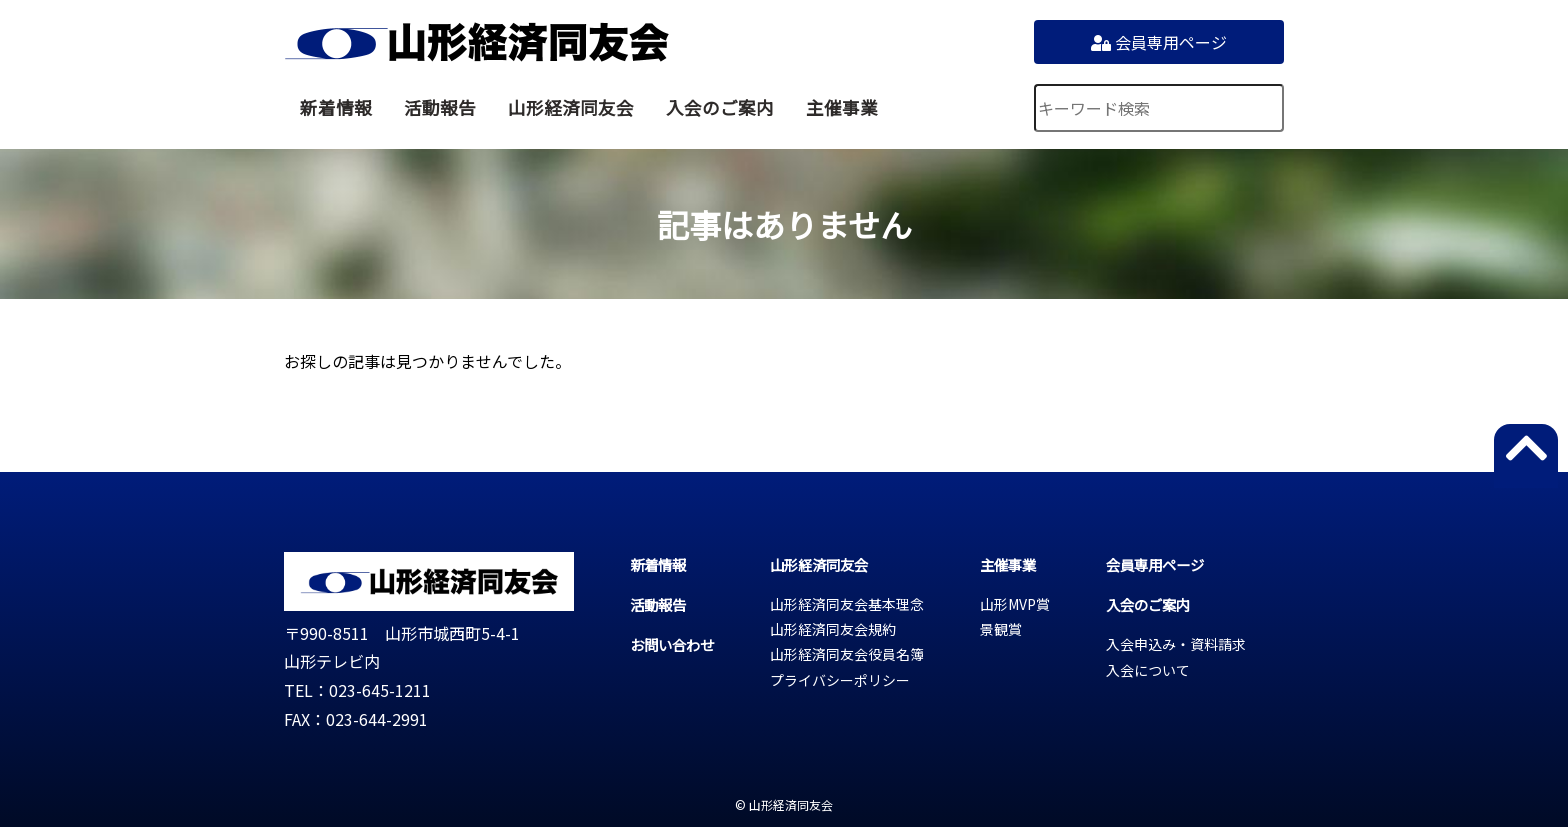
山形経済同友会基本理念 (847, 604)
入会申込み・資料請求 (1176, 644)
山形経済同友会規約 (833, 629)
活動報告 (440, 107)
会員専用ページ (1159, 42)
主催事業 (842, 107)
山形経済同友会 (476, 42)
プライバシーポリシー (840, 680)
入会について (1148, 670)
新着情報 (336, 107)
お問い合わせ (672, 644)
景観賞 (1001, 629)
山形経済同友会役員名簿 (847, 654)
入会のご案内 (720, 107)
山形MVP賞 (1015, 604)
